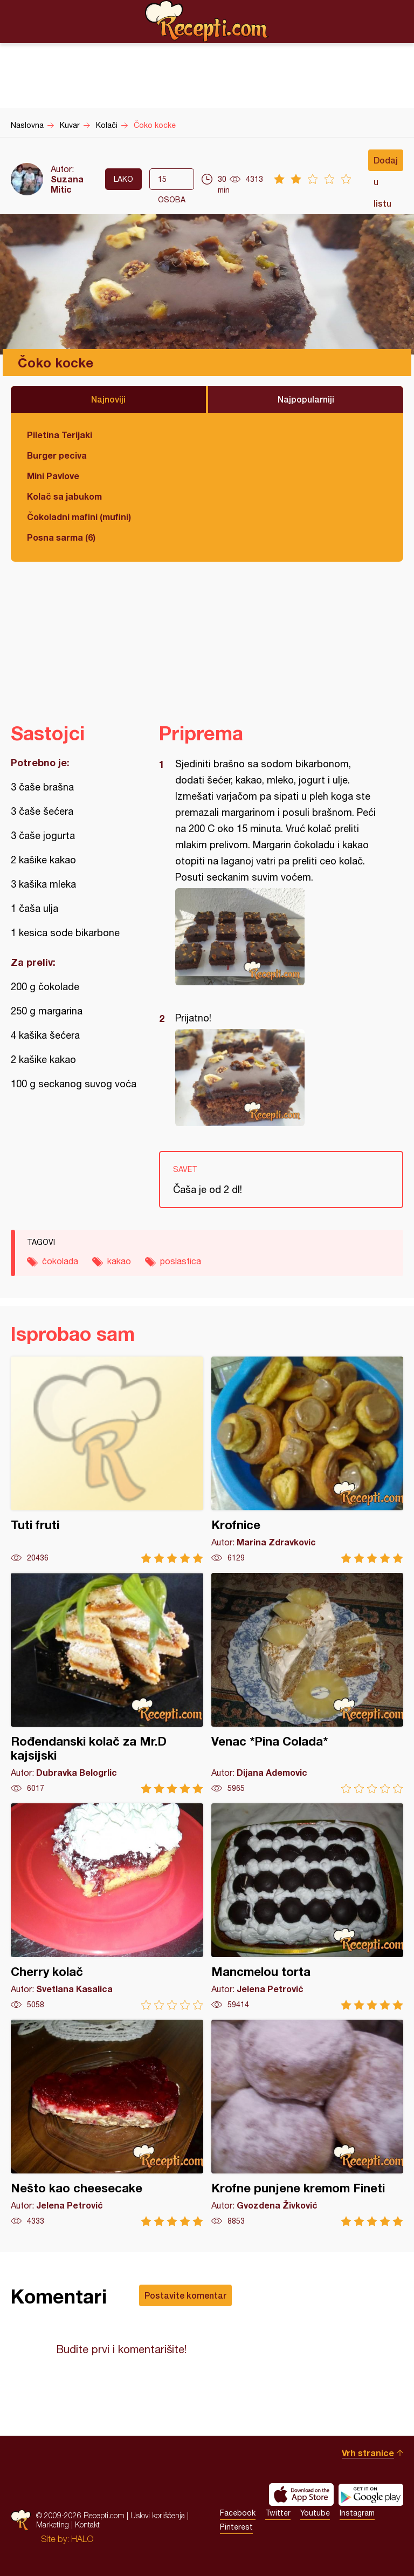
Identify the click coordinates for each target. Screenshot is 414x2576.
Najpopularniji (306, 399)
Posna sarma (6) (61, 537)
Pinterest (236, 2527)
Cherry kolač (107, 1906)
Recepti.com (207, 21)
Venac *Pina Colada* (307, 1683)
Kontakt (87, 2524)
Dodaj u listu (386, 163)
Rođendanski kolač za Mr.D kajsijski (107, 1683)
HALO (82, 2539)
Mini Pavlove (53, 476)
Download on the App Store (301, 2494)
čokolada (60, 1261)
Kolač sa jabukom (64, 496)
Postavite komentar (185, 2295)
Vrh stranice (368, 2453)
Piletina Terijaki (59, 435)
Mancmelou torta (307, 1906)
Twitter (278, 2513)
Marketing (52, 2524)
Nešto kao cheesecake (107, 2123)
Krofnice (307, 1460)
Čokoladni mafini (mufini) (79, 517)
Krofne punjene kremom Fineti (307, 2123)
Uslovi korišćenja (157, 2515)
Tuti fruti (107, 1460)
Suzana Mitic (67, 184)
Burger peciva (57, 455)
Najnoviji (108, 399)
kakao (119, 1261)
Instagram (357, 2513)
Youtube (315, 2513)
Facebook (238, 2513)
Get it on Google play (371, 2494)
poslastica (180, 1261)
